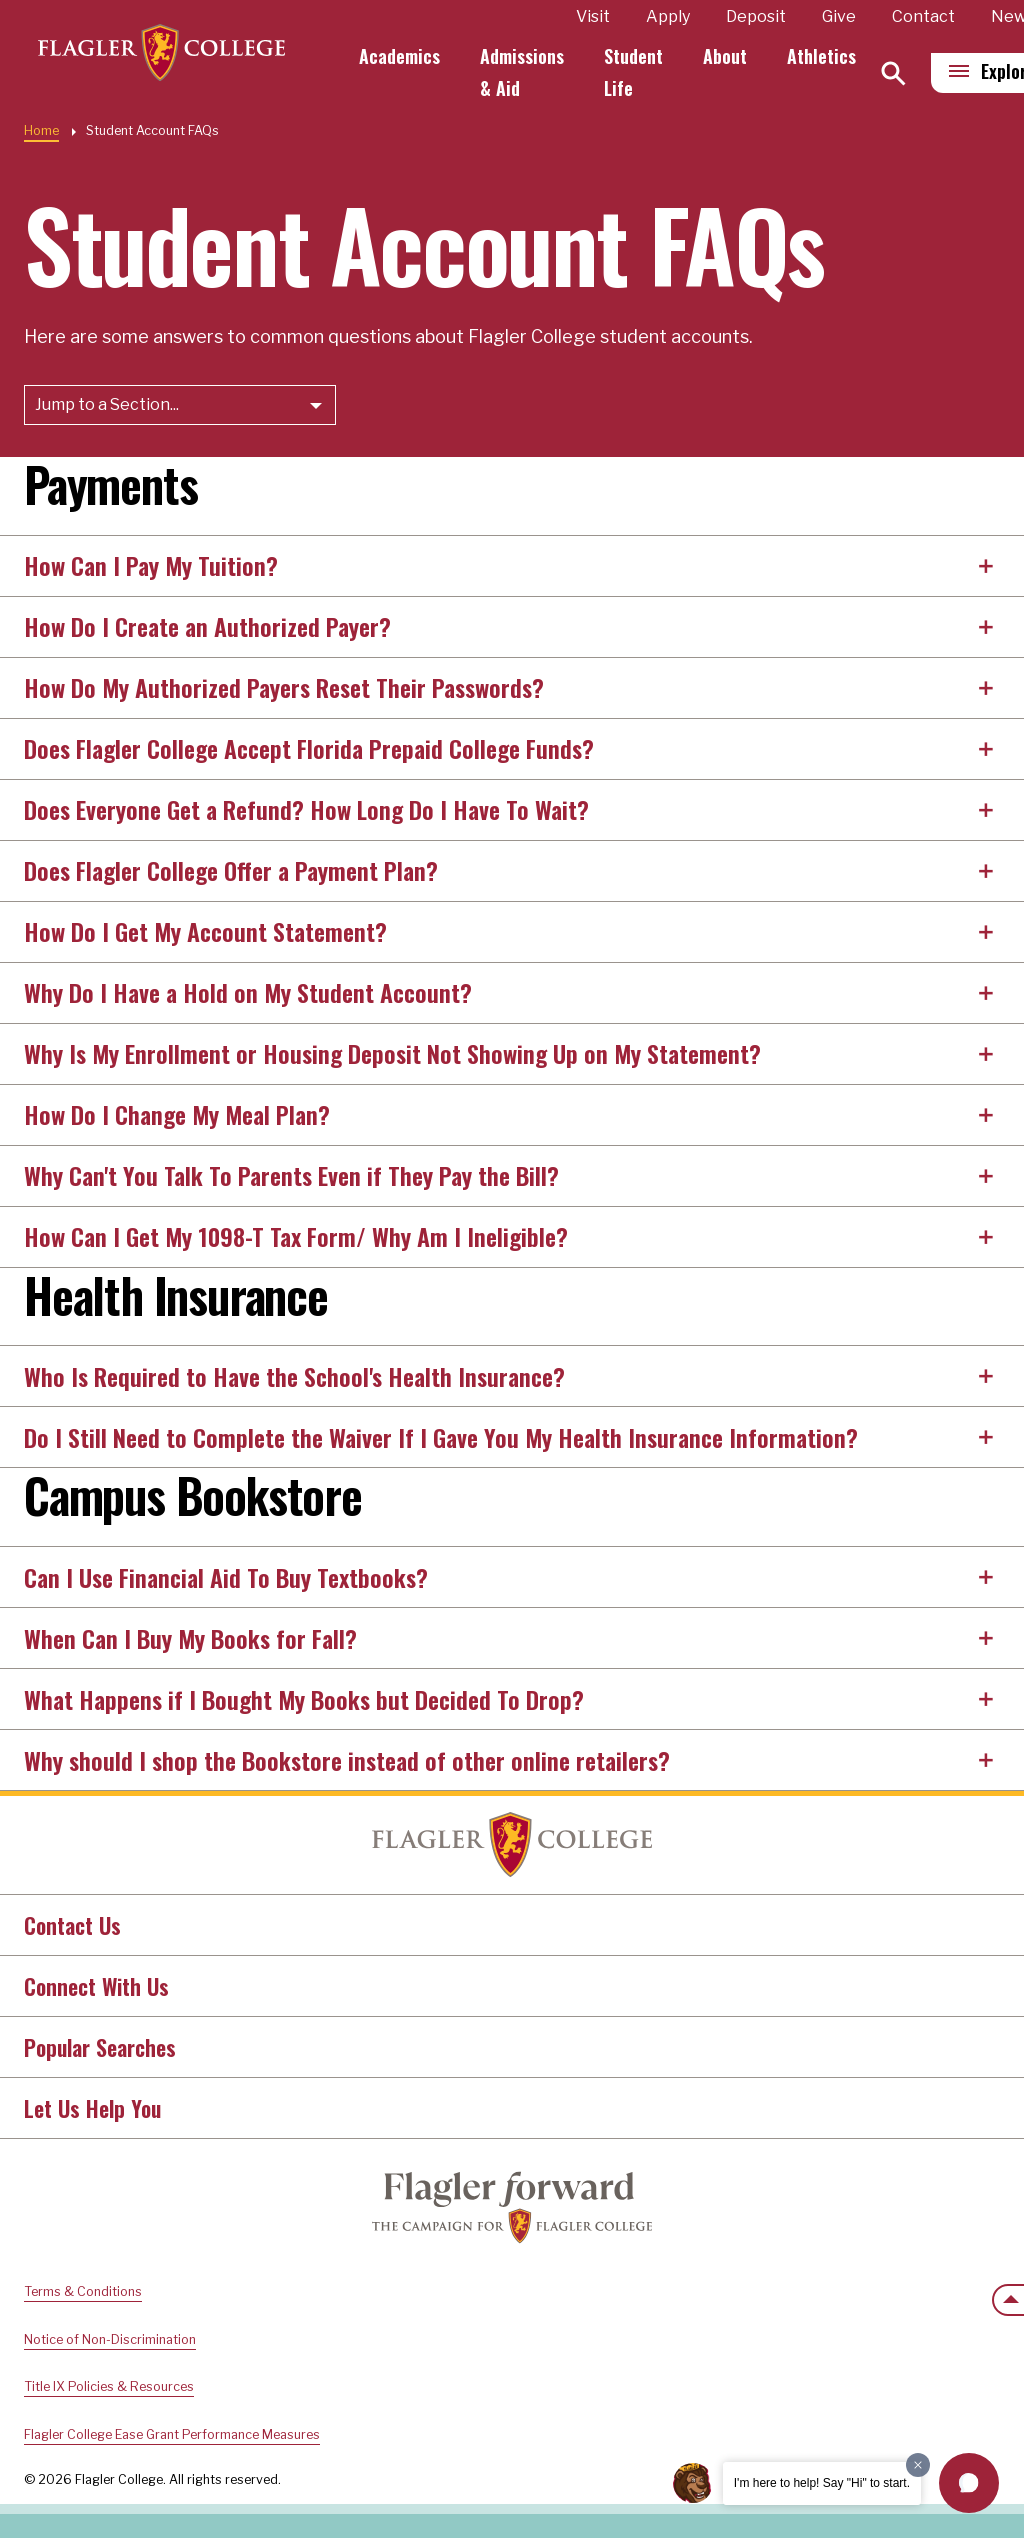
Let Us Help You (92, 2108)
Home (41, 130)
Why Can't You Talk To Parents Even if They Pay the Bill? (291, 1175)
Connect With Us (96, 1986)
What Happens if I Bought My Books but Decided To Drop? (304, 1699)
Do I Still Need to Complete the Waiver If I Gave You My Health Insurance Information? (441, 1437)
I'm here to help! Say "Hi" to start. (822, 2483)
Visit (598, 16)
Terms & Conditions (83, 2291)
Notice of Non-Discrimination (110, 2339)
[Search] (898, 73)
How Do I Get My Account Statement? (205, 931)
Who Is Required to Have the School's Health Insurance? (294, 1376)
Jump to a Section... (107, 404)
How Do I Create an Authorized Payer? (207, 626)
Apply (673, 16)
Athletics (826, 56)
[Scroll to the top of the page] (1008, 2300)
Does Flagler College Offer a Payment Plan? (231, 870)
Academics (404, 56)
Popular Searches (100, 2047)
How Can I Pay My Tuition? (151, 565)
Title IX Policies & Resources (109, 2386)
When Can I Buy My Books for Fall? (190, 1638)
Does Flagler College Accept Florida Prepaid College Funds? (309, 748)
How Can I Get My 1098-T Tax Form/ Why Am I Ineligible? (296, 1236)
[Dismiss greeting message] (918, 2465)
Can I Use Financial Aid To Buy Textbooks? (226, 1577)
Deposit (761, 16)
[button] (969, 2483)
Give (844, 16)
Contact (928, 16)
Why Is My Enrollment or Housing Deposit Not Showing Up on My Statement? (392, 1053)
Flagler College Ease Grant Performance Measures (172, 2434)
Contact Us (72, 1925)
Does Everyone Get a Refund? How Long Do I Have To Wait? (306, 809)
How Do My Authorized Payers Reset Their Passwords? (284, 687)
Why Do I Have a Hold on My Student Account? (248, 992)
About (730, 56)
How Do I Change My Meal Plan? (177, 1114)
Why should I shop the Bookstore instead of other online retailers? (347, 1760)
